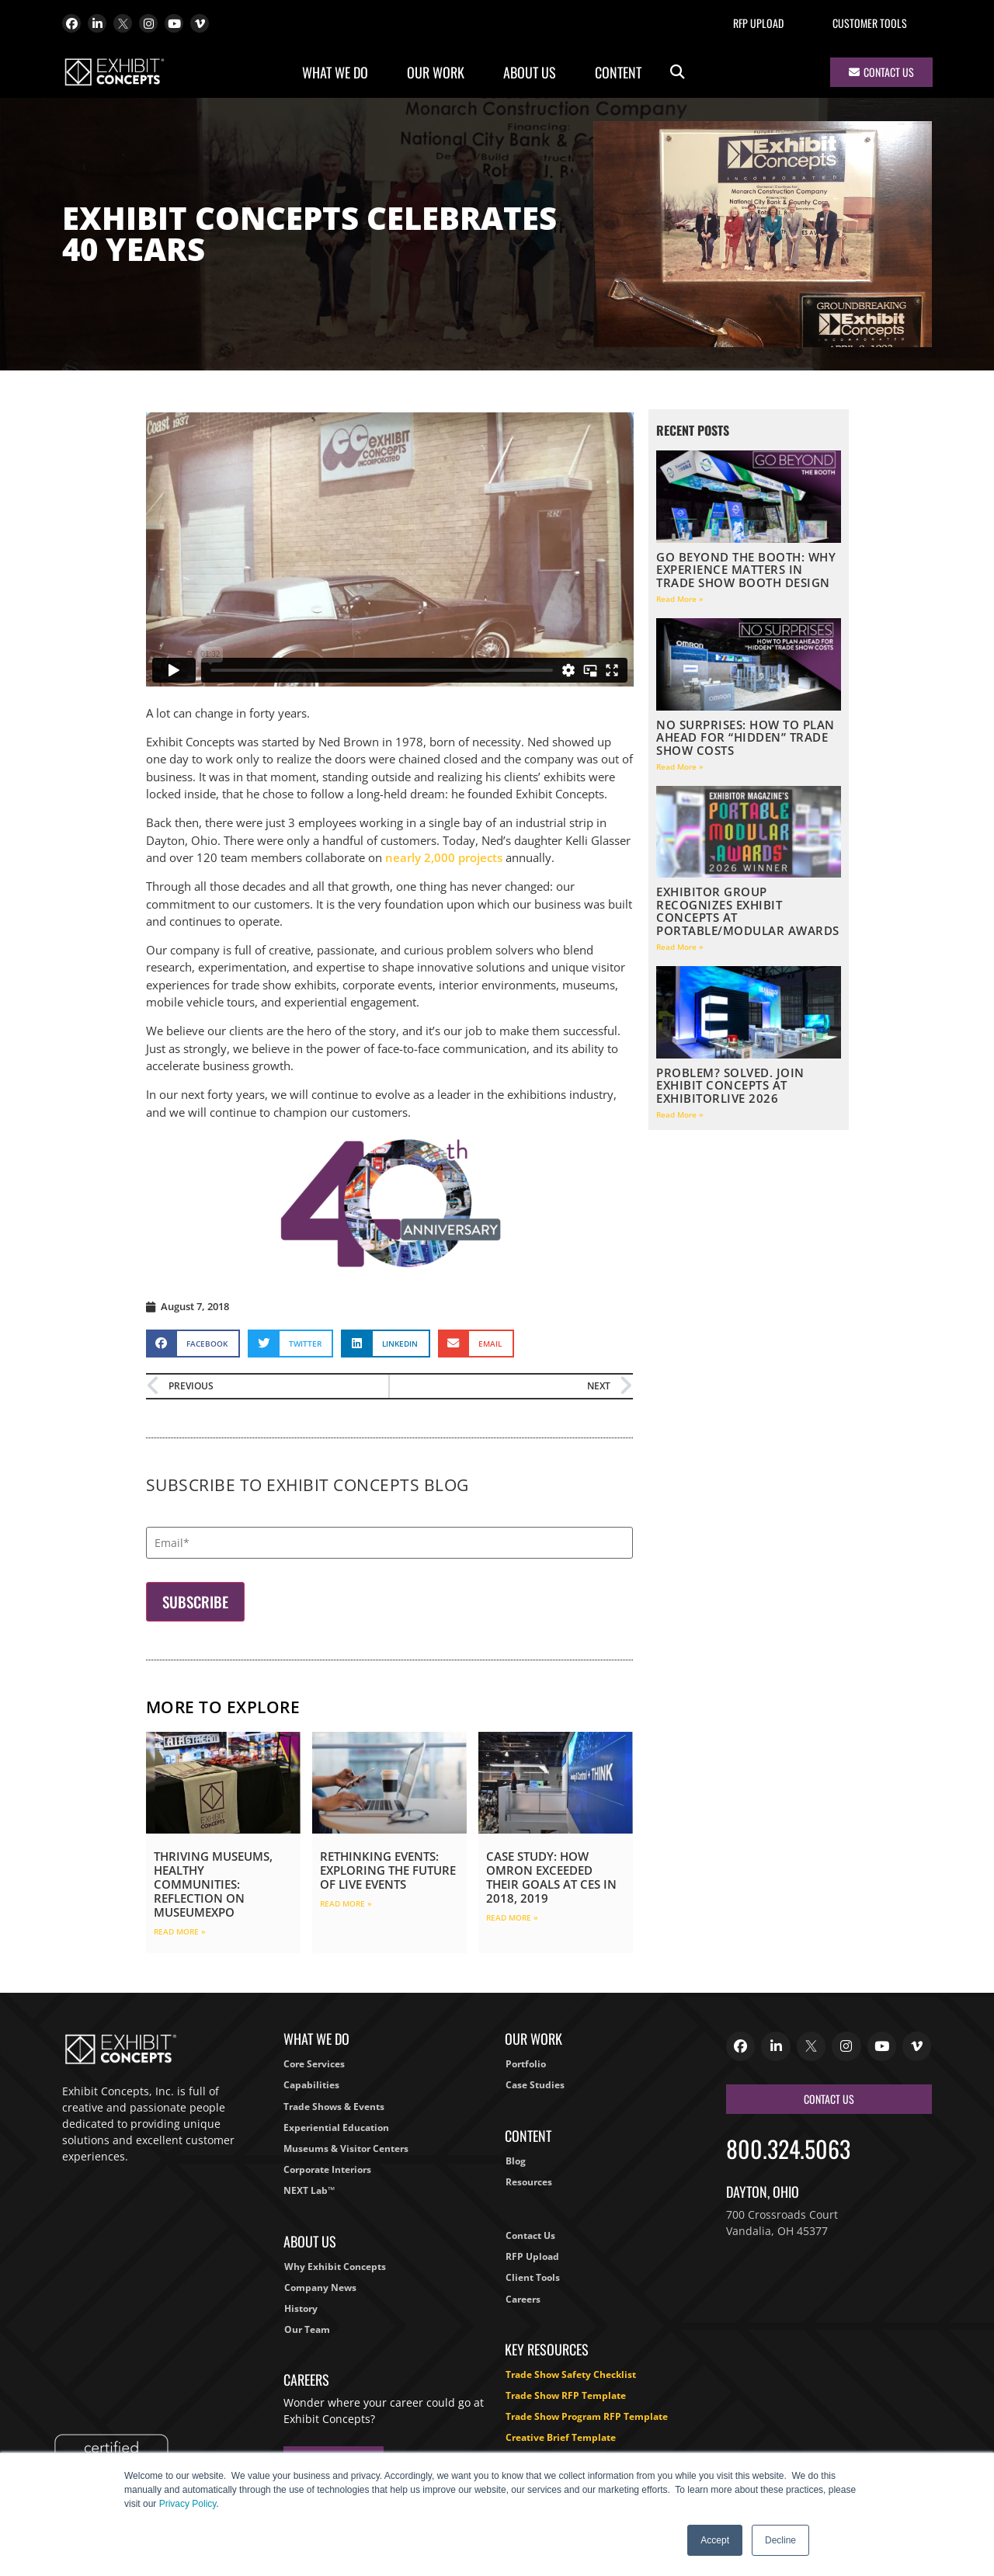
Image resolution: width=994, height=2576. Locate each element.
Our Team (307, 2329)
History (301, 2308)
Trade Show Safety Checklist (571, 2374)
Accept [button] (714, 2540)
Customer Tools (869, 23)
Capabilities (311, 2084)
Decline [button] (780, 2540)
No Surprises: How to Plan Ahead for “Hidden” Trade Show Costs (745, 737)
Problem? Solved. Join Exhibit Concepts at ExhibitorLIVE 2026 (730, 1085)
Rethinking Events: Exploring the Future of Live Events (388, 1870)
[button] (677, 72)
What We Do (339, 72)
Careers (523, 2299)
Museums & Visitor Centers (345, 2148)
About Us (533, 72)
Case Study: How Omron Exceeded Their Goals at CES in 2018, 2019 (551, 1877)
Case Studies (535, 2084)
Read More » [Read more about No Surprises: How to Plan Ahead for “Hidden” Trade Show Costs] (680, 766)
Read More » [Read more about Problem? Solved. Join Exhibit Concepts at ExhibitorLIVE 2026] (680, 1114)
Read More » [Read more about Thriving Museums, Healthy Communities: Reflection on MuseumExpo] (180, 1931)
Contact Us (530, 2235)
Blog (516, 2161)
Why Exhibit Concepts (335, 2266)
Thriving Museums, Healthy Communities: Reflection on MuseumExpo (213, 1884)
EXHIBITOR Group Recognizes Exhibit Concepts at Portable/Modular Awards (747, 911)
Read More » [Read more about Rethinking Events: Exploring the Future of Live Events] (346, 1903)
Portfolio (526, 2063)
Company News (320, 2287)
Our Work (439, 72)
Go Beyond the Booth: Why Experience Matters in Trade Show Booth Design (746, 569)
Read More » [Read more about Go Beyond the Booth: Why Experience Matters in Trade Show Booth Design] (680, 598)
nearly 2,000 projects (443, 857)
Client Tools (533, 2277)
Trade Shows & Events (333, 2106)
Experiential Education (336, 2127)
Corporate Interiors (327, 2169)
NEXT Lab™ (309, 2190)
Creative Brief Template (561, 2437)
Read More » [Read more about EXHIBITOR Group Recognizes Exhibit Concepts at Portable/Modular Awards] (680, 946)
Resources (529, 2181)
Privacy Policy (188, 2503)
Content (622, 72)
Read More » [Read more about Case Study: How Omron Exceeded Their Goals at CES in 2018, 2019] (512, 1917)
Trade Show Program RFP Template (587, 2416)
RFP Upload (758, 23)
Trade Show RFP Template (566, 2395)
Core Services (314, 2063)
